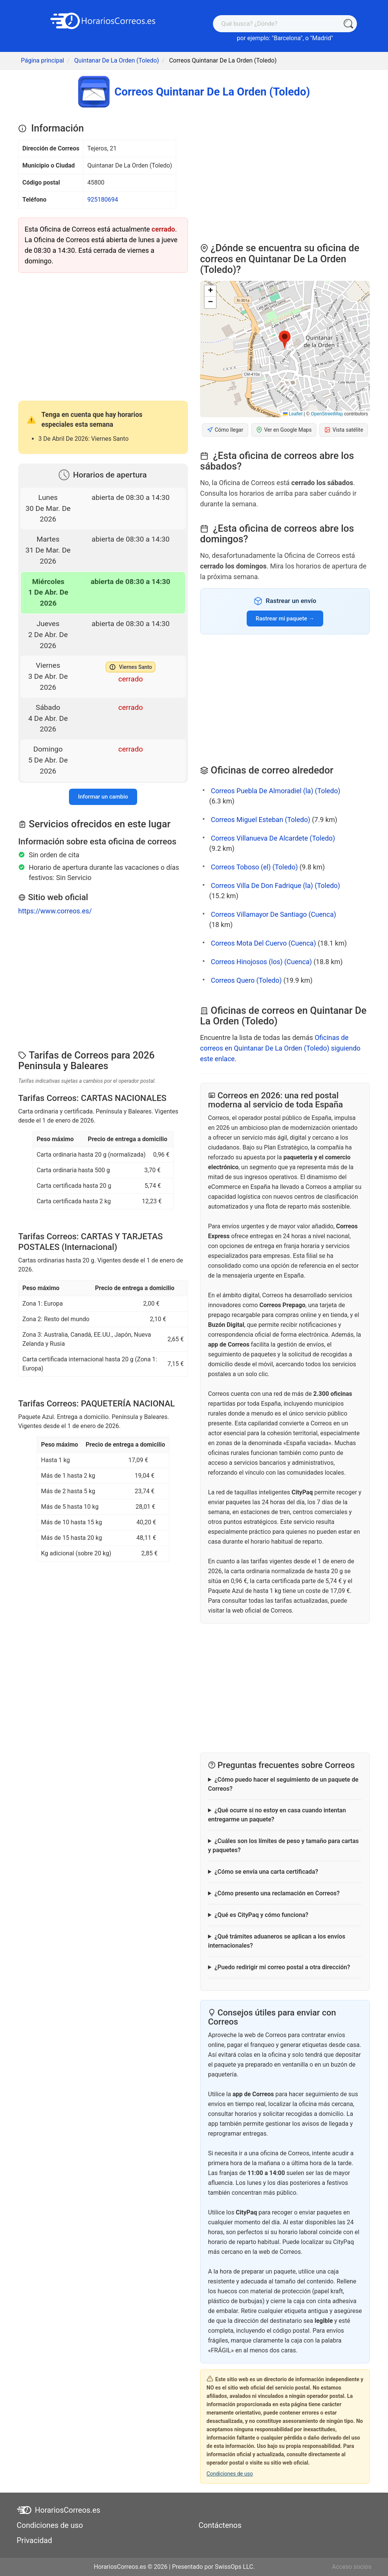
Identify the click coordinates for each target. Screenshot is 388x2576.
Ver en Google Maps (283, 430)
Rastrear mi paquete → (285, 618)
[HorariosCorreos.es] (103, 20)
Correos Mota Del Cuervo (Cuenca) (263, 943)
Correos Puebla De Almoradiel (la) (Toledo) (275, 791)
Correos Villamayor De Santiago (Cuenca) (273, 914)
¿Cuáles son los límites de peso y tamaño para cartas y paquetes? (283, 1845)
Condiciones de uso (230, 2474)
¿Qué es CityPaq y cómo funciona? (261, 1914)
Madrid (321, 38)
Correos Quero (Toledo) (246, 980)
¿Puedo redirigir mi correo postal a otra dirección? (282, 1967)
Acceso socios (351, 2566)
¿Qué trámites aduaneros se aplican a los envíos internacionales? (276, 1941)
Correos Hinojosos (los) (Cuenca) (261, 962)
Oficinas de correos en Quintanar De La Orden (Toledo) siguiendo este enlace (280, 1048)
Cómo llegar (225, 430)
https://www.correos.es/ (55, 911)
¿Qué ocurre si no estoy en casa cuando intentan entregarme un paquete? (277, 1815)
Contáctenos (220, 2525)
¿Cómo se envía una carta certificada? (266, 1871)
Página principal (42, 60)
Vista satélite (343, 430)
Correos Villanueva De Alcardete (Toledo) (273, 838)
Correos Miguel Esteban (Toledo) (260, 820)
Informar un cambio (103, 796)
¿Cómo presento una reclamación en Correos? (277, 1893)
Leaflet (292, 414)
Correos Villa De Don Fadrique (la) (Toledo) (275, 885)
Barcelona (287, 38)
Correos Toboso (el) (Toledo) (254, 867)
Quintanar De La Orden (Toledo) (116, 60)
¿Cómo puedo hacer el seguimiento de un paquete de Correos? (283, 1784)
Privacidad (34, 2540)
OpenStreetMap (327, 414)
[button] (284, 340)
